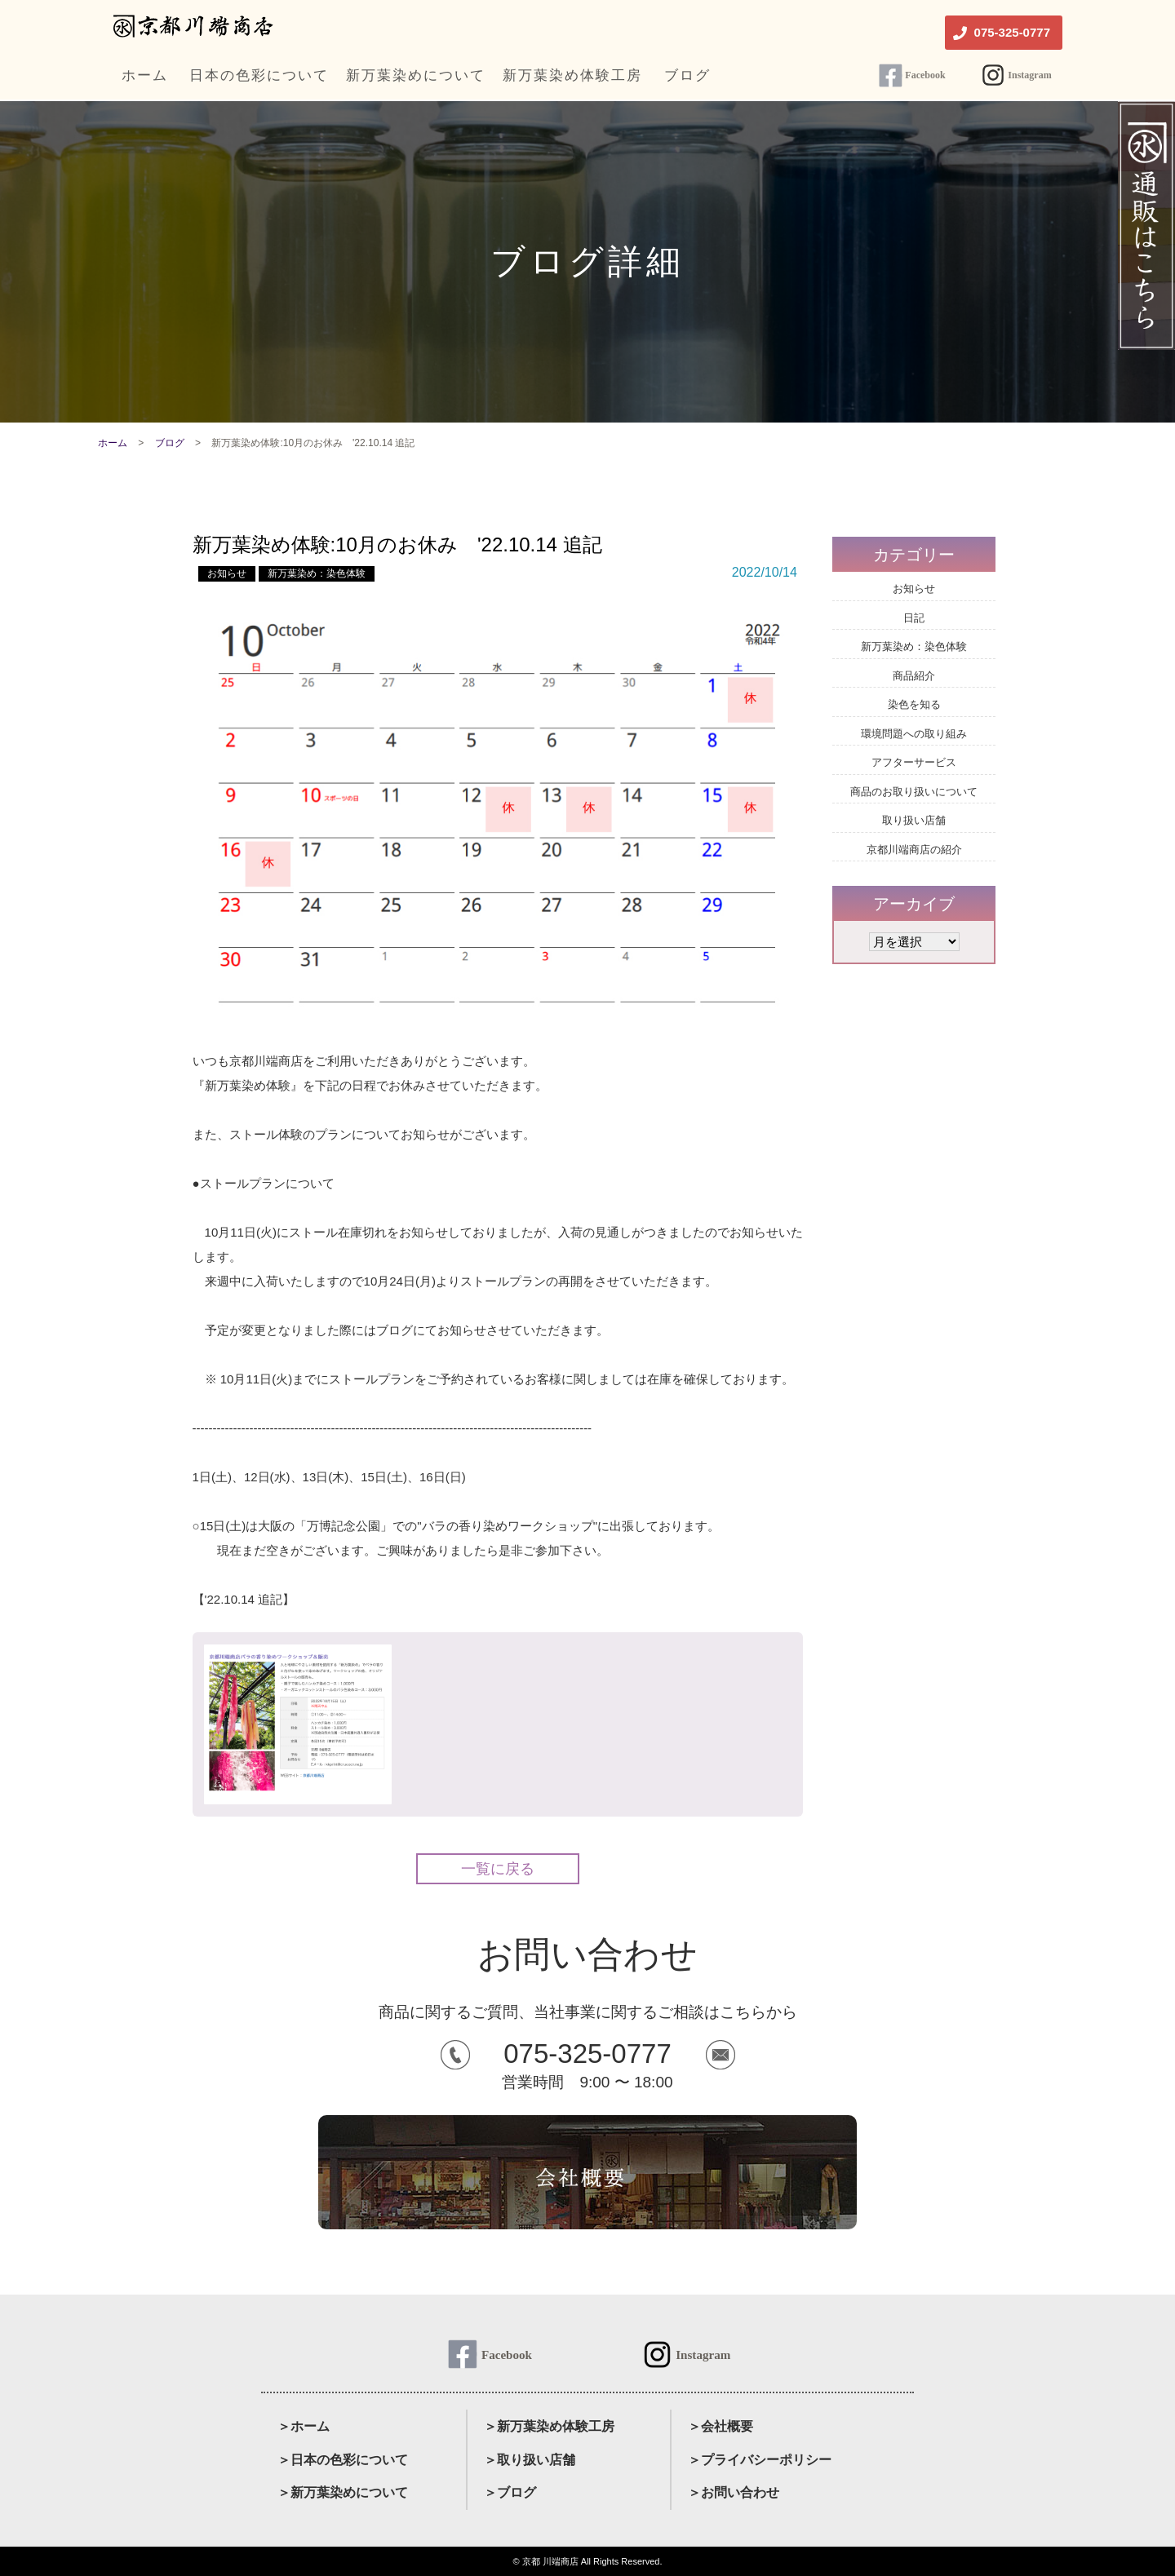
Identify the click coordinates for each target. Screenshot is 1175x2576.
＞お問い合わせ (733, 2492)
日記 (913, 618)
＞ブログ (510, 2492)
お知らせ (226, 573)
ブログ (169, 443)
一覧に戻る (497, 1869)
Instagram (1029, 75)
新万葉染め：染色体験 (317, 573)
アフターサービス (913, 762)
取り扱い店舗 (914, 820)
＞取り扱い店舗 (529, 2460)
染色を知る (914, 704)
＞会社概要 (720, 2426)
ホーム (112, 443)
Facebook (925, 75)
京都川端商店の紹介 (914, 849)
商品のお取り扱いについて (914, 792)
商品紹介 (914, 676)
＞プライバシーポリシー (759, 2460)
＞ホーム (303, 2426)
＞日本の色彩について (342, 2460)
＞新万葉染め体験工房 (549, 2426)
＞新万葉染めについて (342, 2492)
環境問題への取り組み (914, 734)
